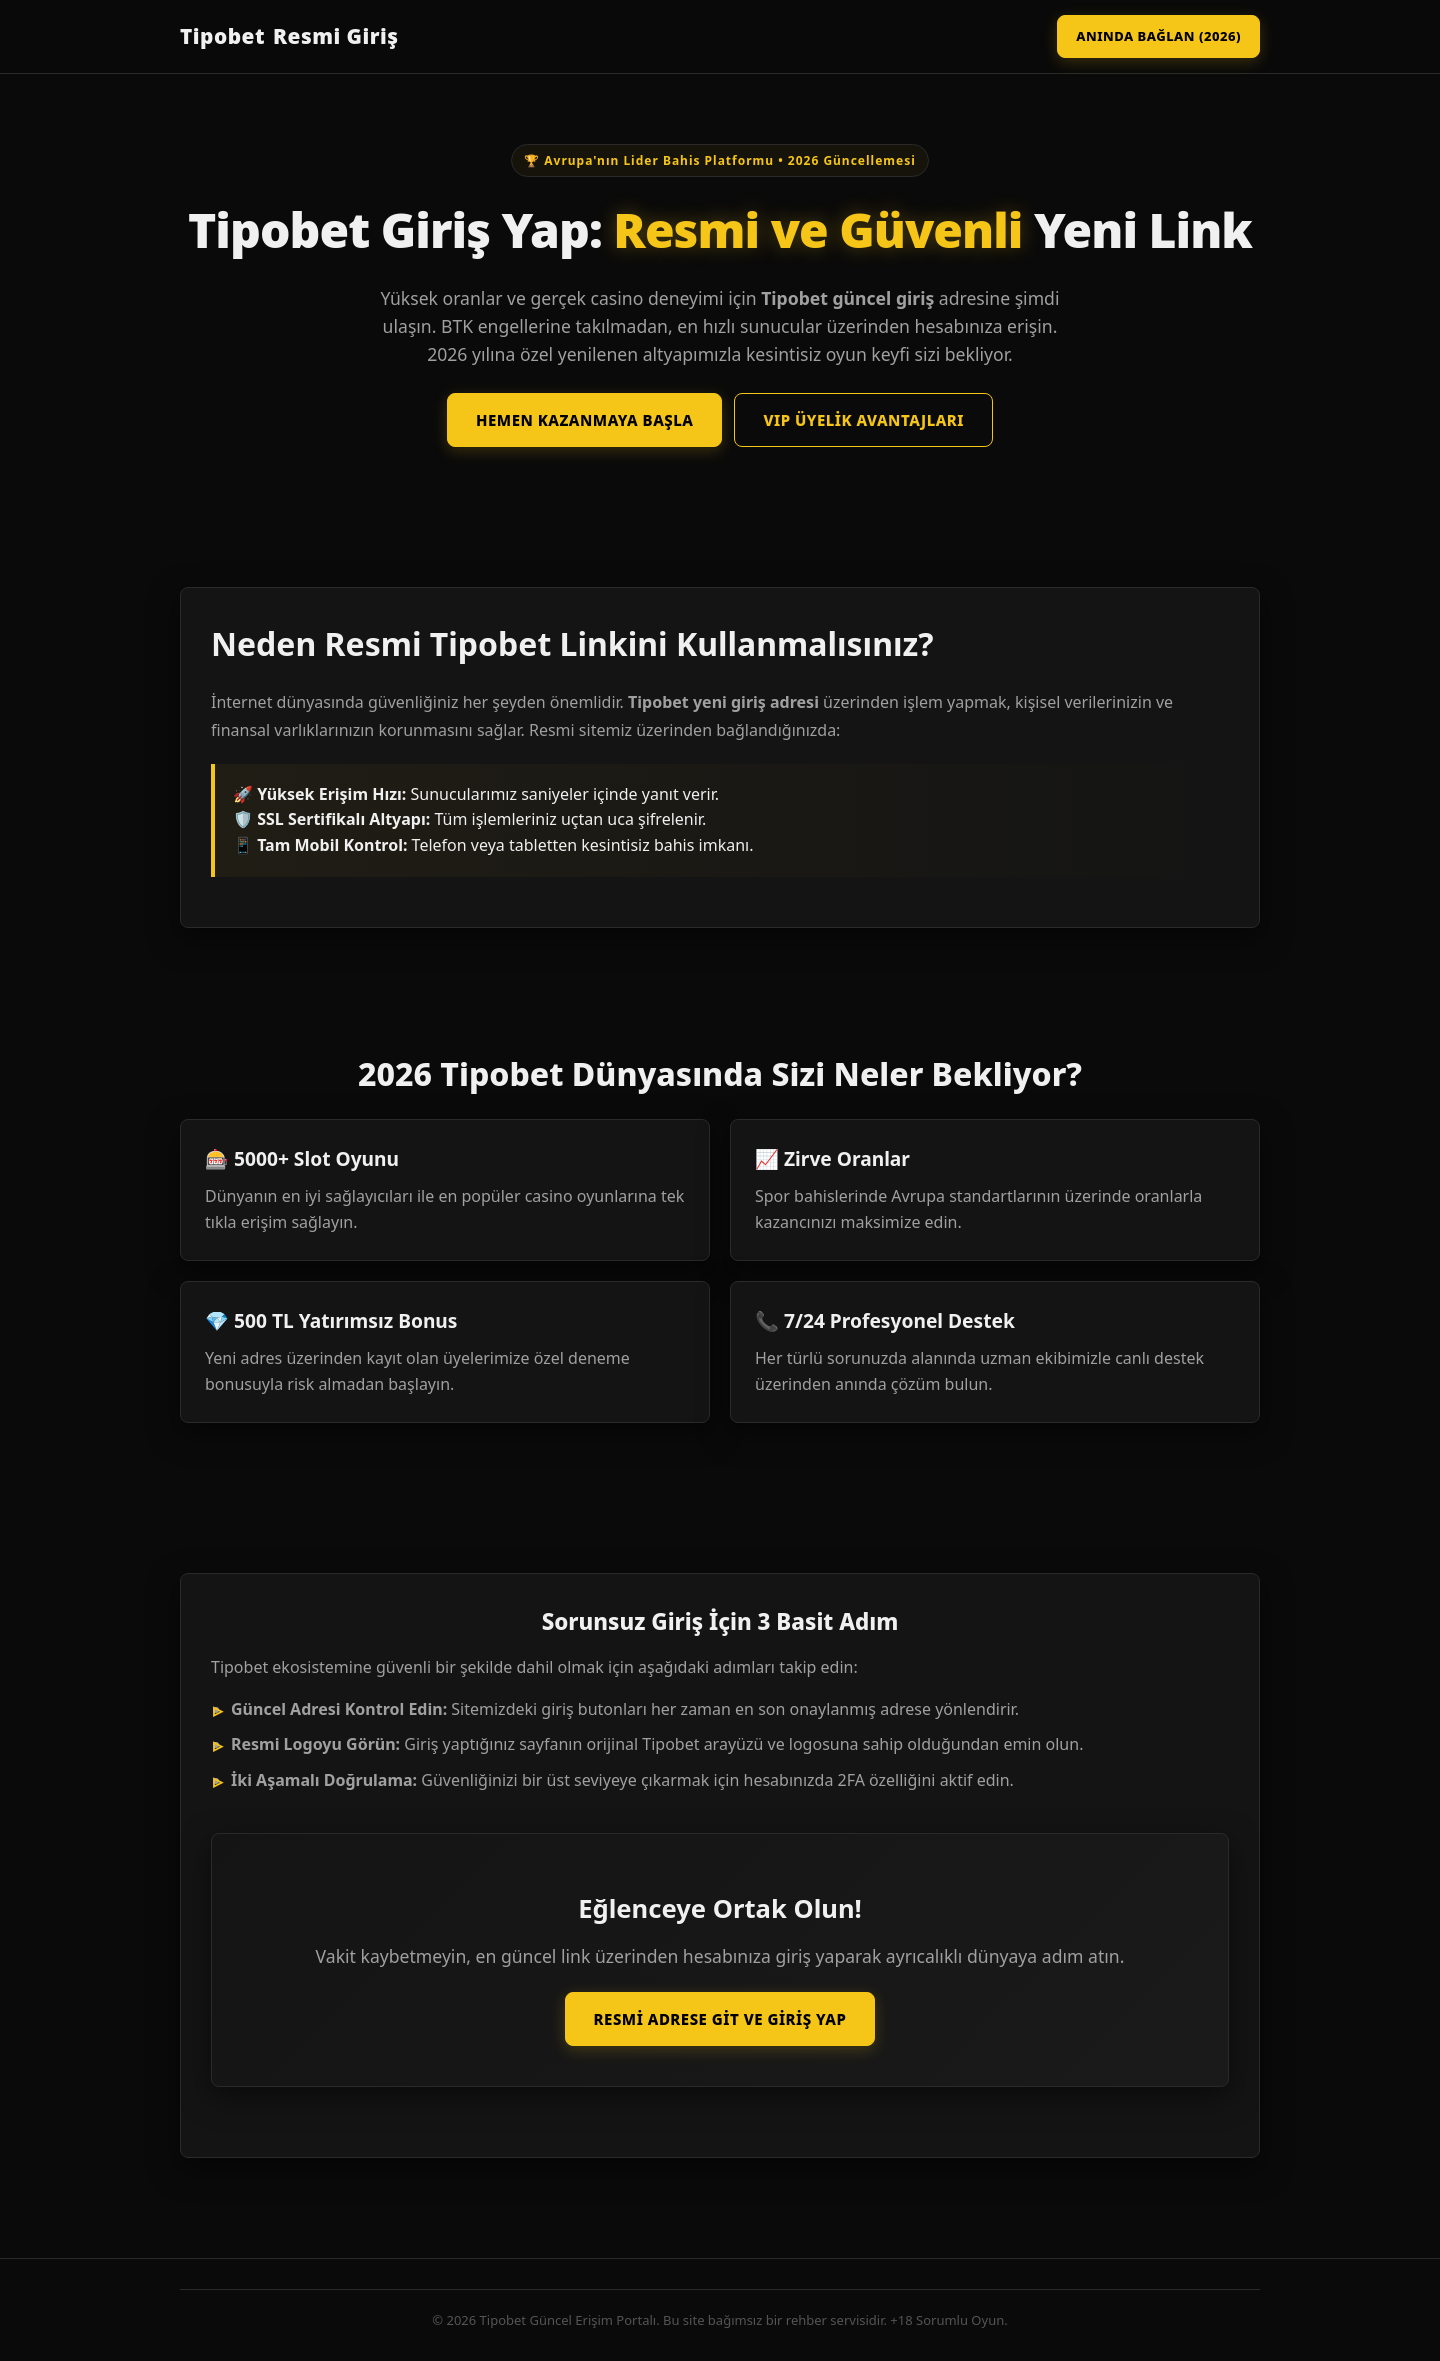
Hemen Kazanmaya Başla (584, 420)
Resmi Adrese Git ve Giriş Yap (720, 2019)
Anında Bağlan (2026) (1158, 36)
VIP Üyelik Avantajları (863, 420)
